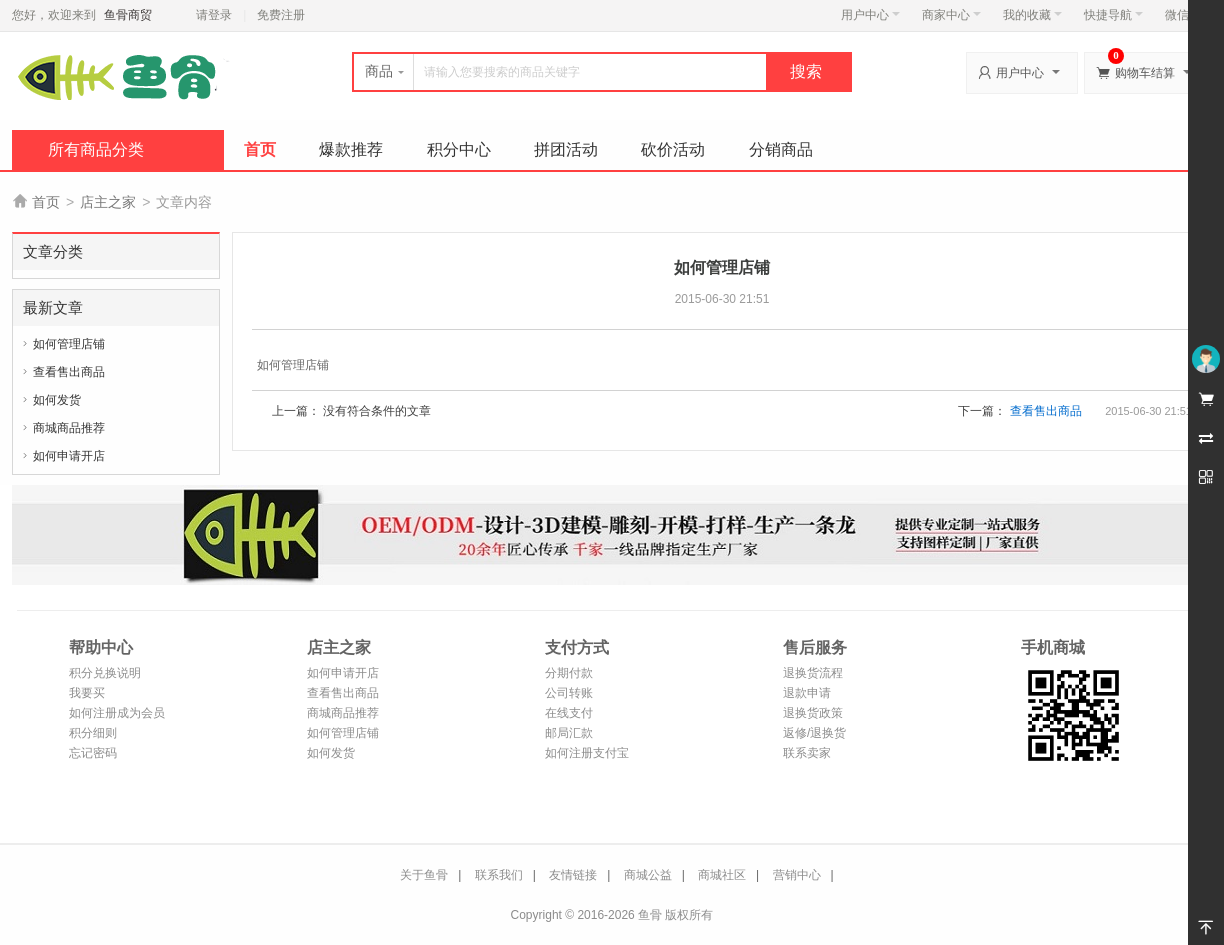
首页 (260, 149)
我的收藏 (1032, 15)
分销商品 (781, 149)
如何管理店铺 (69, 344)
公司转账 (569, 693)
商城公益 (648, 875)
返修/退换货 (814, 733)
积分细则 (93, 733)
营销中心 (797, 875)
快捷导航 (1113, 15)
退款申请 (807, 693)
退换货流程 (813, 673)
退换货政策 (813, 713)
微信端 (1183, 15)
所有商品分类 (96, 149)
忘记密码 (93, 753)
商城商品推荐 (69, 428)
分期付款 (569, 673)
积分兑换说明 (105, 673)
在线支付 (569, 713)
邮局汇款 (569, 733)
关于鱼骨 (424, 875)
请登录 (214, 15)
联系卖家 (807, 753)
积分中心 (459, 149)
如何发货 (57, 400)
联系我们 (499, 875)
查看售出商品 (69, 372)
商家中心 (951, 15)
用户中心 (870, 15)
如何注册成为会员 (117, 713)
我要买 (87, 693)
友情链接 (573, 875)
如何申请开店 (69, 456)
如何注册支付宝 (587, 753)
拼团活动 (566, 149)
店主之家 (108, 202)
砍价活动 (673, 149)
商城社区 (722, 875)
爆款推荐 (351, 149)
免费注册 (281, 15)
